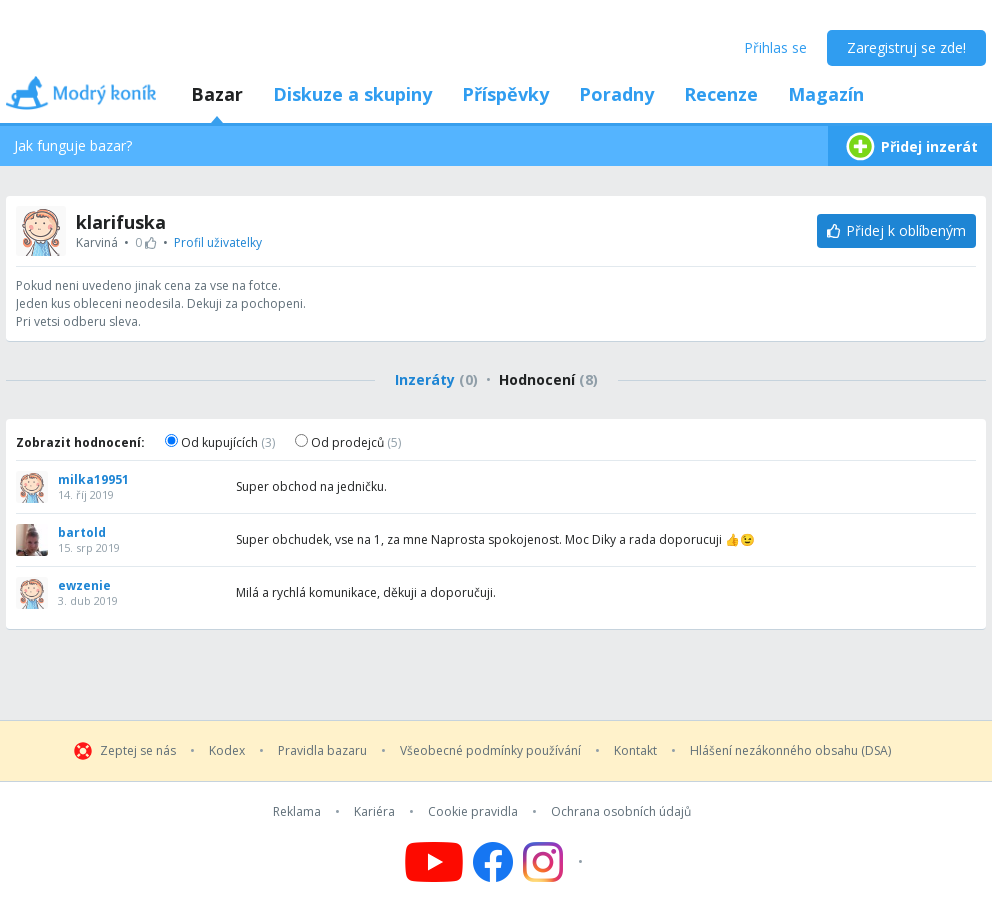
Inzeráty (436, 379)
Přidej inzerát (910, 146)
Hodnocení (548, 379)
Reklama (297, 812)
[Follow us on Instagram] (555, 862)
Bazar (217, 94)
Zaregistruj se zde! (906, 47)
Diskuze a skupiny (352, 94)
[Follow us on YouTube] (434, 862)
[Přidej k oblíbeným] (896, 231)
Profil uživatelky (218, 242)
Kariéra (374, 812)
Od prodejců (348, 442)
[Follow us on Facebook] (493, 862)
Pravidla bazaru (322, 751)
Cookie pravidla (473, 812)
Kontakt (635, 751)
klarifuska (121, 222)
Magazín (826, 94)
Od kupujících (220, 442)
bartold (82, 533)
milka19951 (93, 480)
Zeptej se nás (138, 751)
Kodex (227, 751)
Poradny (616, 94)
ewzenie (84, 586)
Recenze (721, 94)
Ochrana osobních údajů (621, 812)
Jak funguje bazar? (73, 145)
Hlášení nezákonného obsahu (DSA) (790, 751)
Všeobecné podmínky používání (490, 751)
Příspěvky (505, 94)
